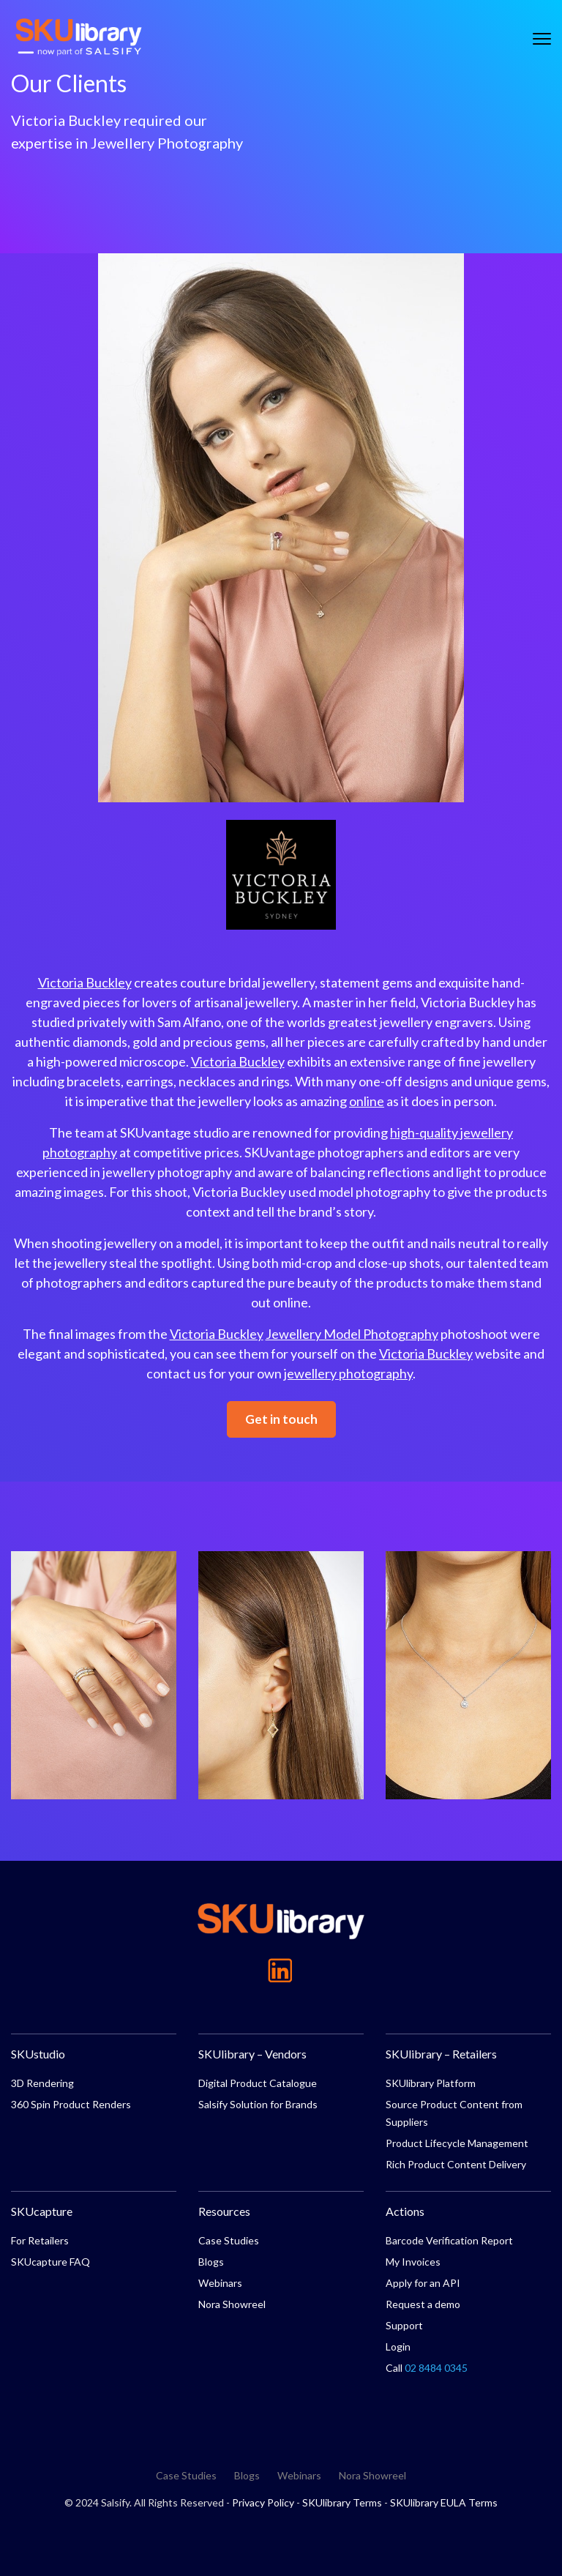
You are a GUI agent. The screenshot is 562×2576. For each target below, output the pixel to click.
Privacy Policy (263, 2502)
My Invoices (413, 2261)
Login (398, 2346)
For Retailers (40, 2240)
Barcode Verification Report (449, 2240)
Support (404, 2325)
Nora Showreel (232, 2304)
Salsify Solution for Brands (258, 2104)
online (366, 1101)
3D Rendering (42, 2083)
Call (427, 2368)
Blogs (211, 2261)
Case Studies (228, 2240)
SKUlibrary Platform (431, 2083)
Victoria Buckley (85, 982)
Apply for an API (423, 2283)
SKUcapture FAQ (50, 2261)
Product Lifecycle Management (457, 2143)
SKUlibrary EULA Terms (444, 2502)
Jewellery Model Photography (352, 1334)
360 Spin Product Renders (71, 2104)
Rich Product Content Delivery (456, 2164)
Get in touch (281, 1419)
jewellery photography (348, 1373)
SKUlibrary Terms (342, 2502)
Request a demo (423, 2304)
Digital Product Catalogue (257, 2083)
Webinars (220, 2283)
